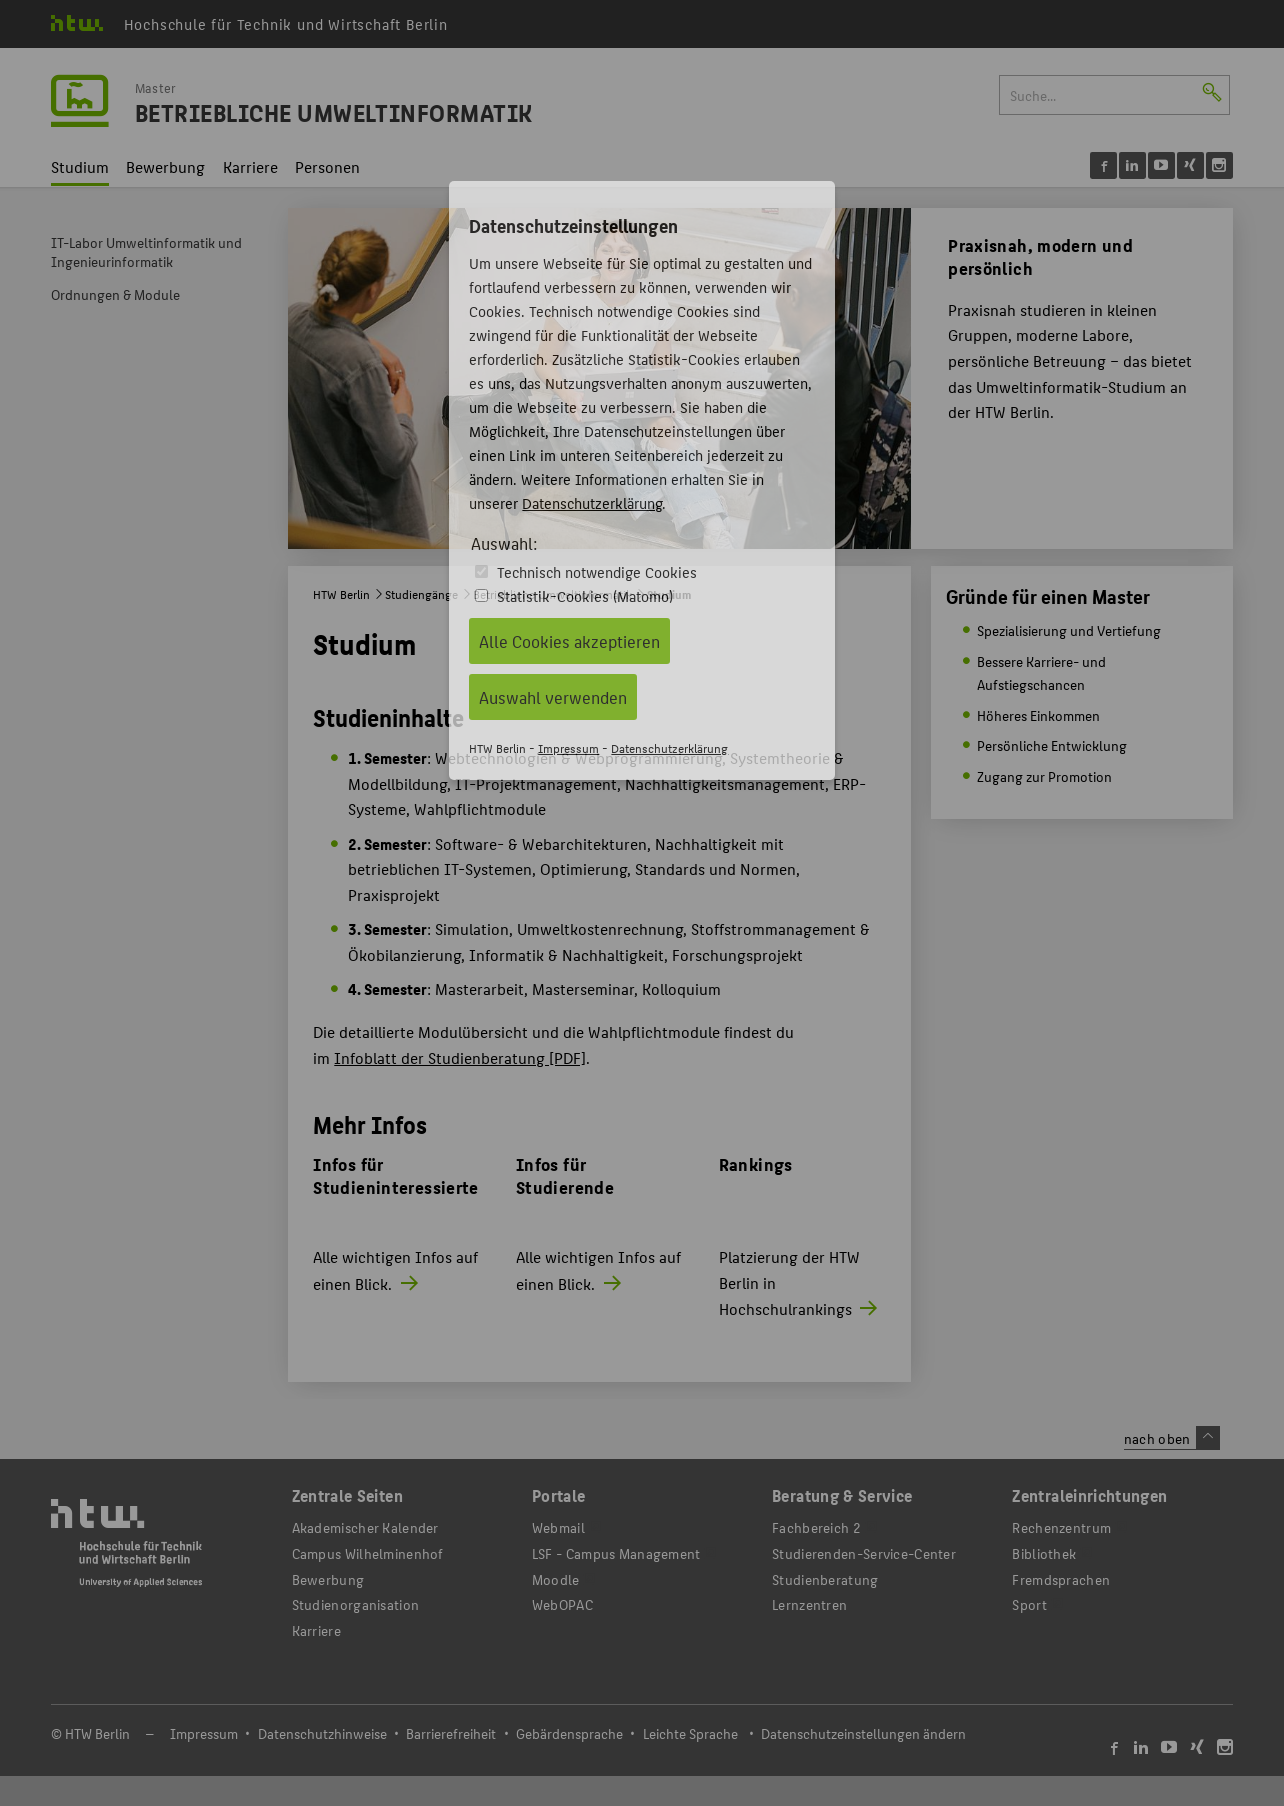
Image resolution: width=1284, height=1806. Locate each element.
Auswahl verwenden (553, 697)
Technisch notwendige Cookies (597, 571)
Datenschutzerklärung (592, 502)
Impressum (568, 747)
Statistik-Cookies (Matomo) (585, 595)
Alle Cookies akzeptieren (569, 641)
